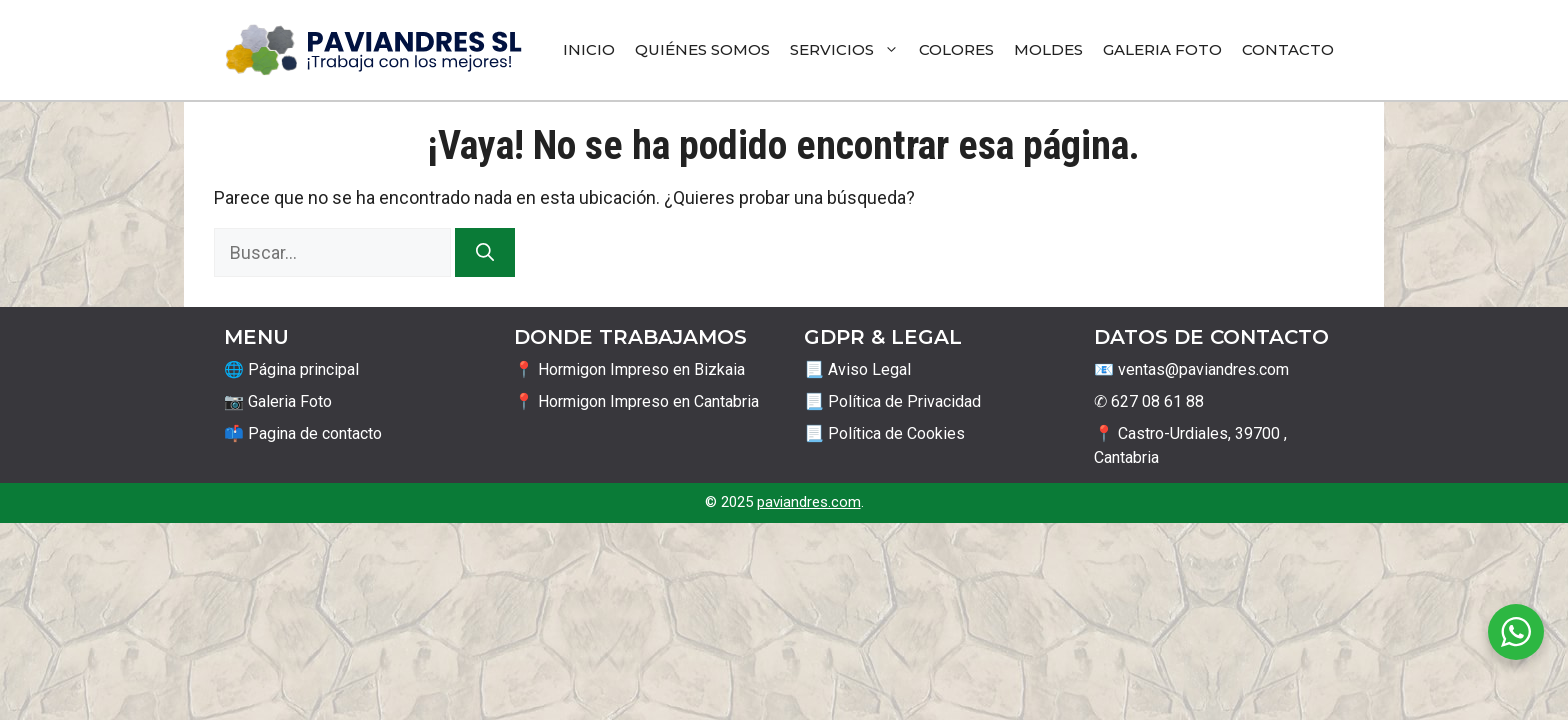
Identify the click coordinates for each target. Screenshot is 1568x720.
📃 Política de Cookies (884, 433)
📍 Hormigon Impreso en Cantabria (636, 401)
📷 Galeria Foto (278, 401)
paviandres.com (809, 502)
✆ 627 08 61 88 (1149, 401)
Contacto (1288, 49)
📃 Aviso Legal (857, 369)
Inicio (589, 49)
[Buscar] (485, 252)
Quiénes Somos (702, 49)
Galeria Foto (1162, 49)
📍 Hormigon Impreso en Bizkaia (629, 369)
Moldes (1048, 49)
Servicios (849, 50)
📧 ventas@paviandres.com (1191, 369)
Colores (956, 49)
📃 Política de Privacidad (892, 401)
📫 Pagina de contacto (303, 433)
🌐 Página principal (291, 369)
